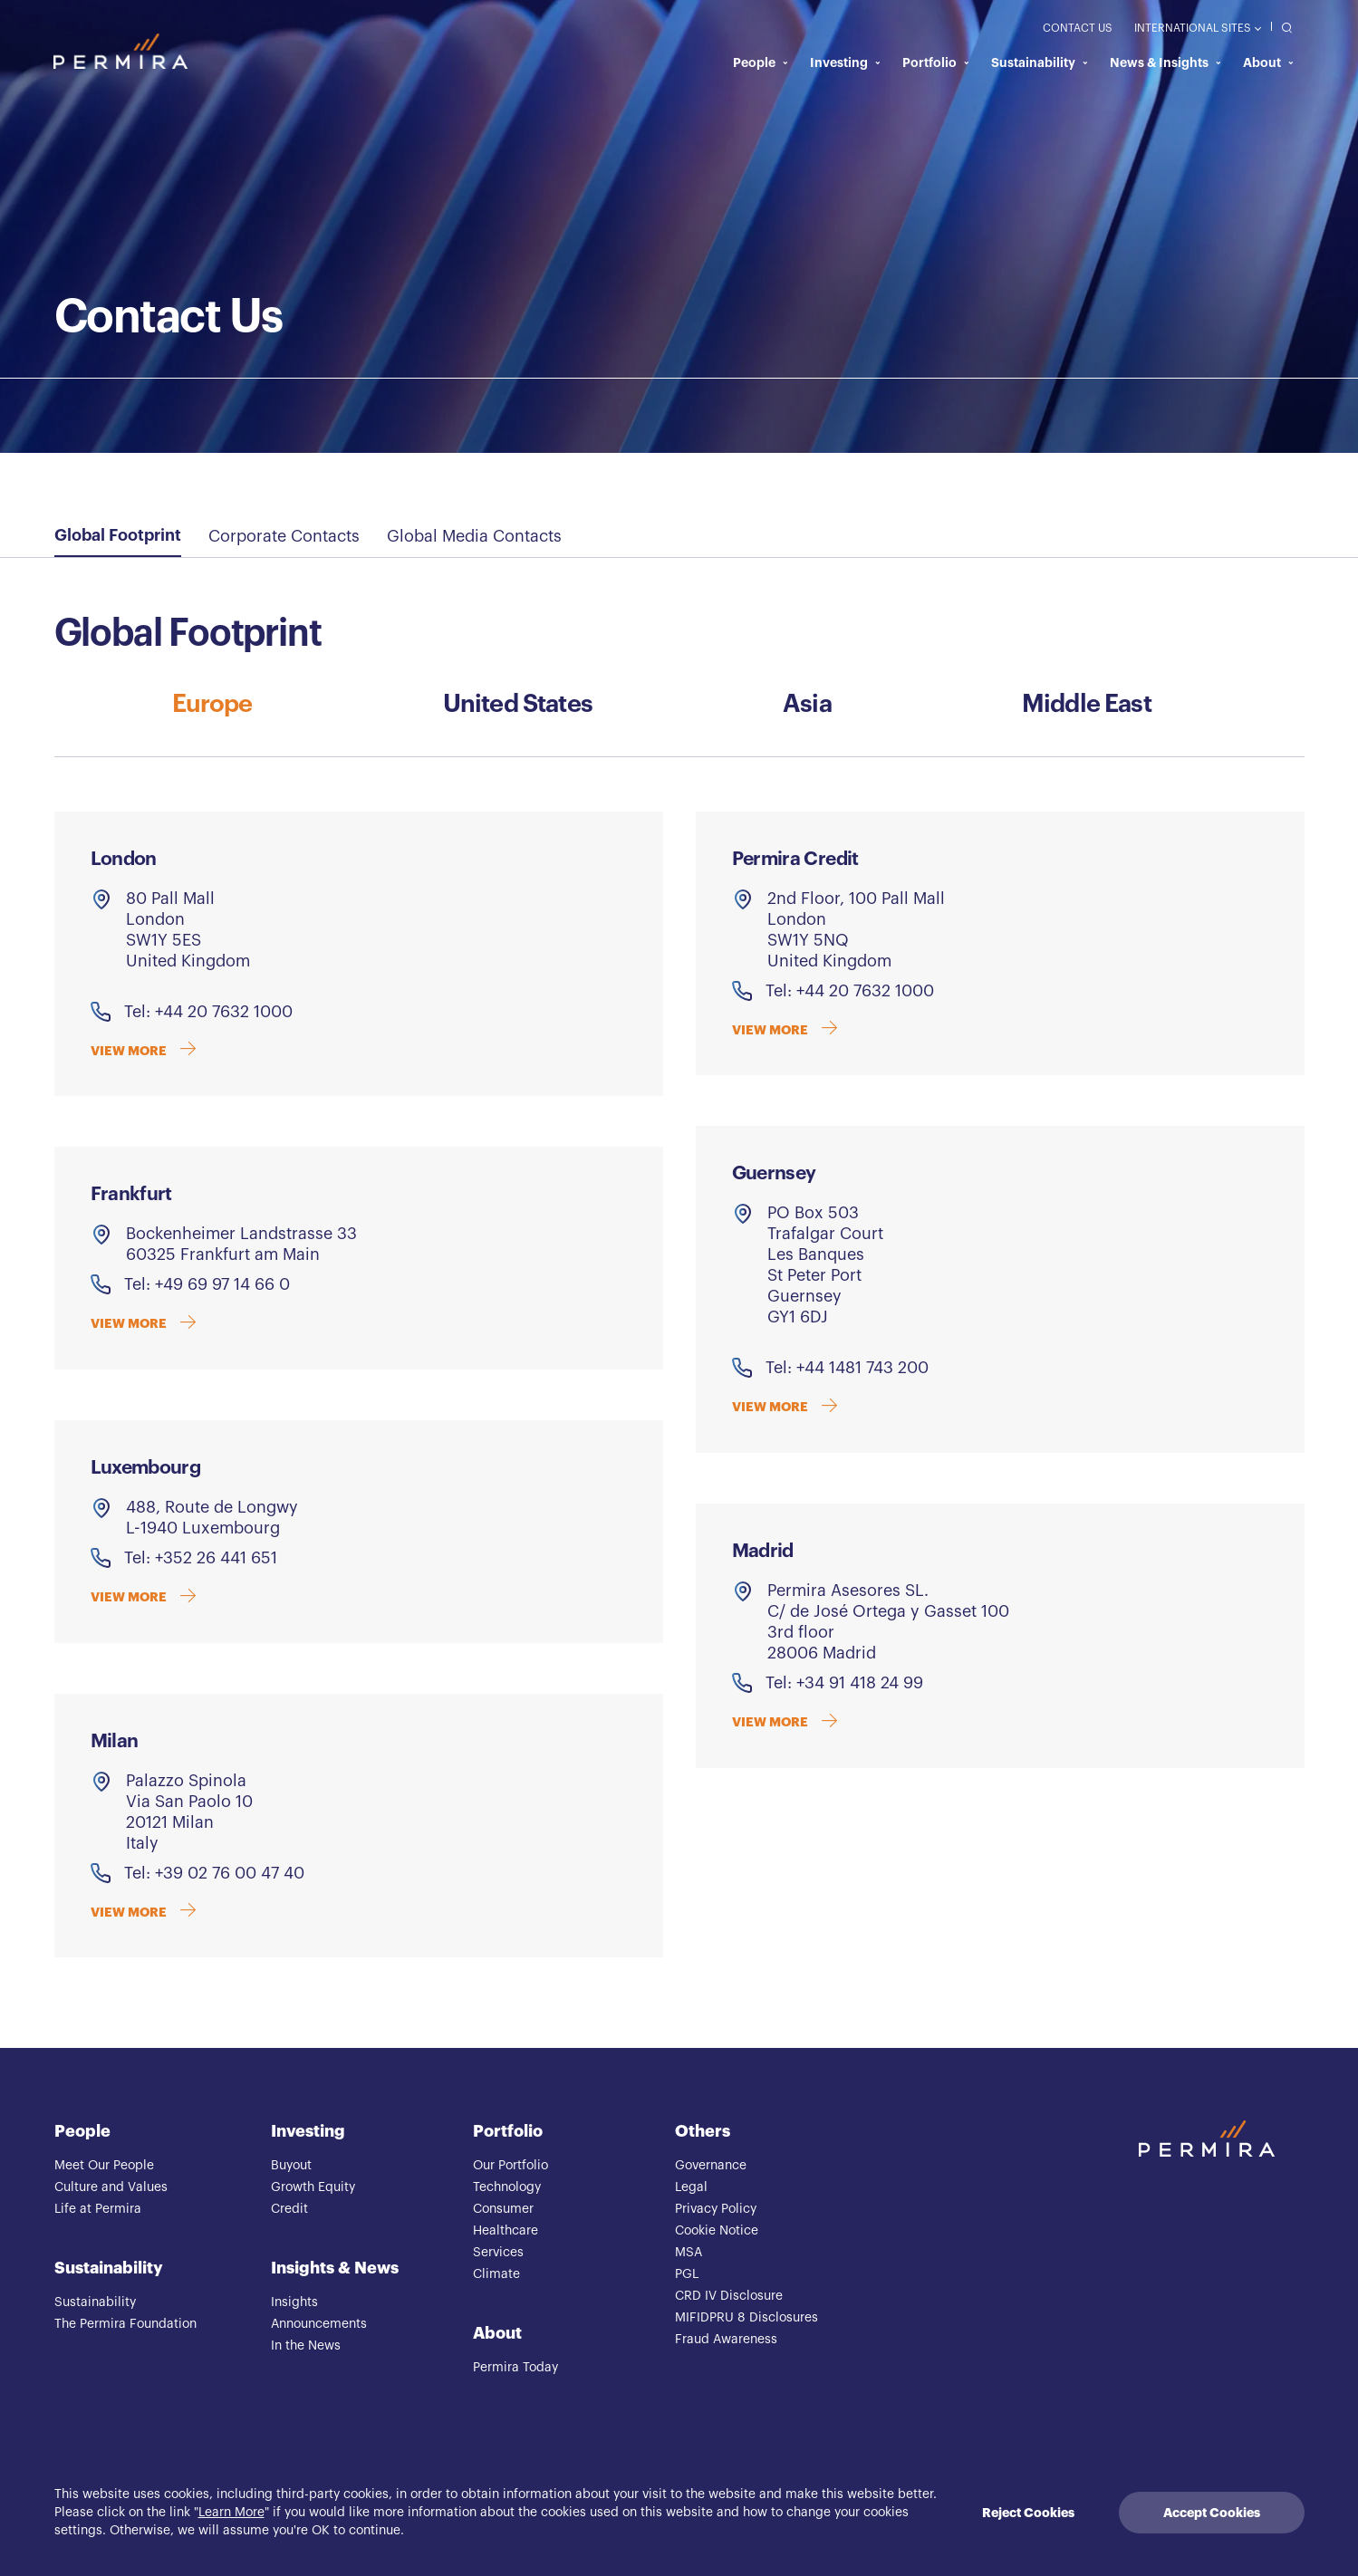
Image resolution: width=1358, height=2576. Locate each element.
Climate (496, 2275)
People (760, 63)
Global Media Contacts (474, 536)
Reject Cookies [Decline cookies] (1028, 2512)
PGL (686, 2275)
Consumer (503, 2210)
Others (702, 2132)
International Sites (1197, 29)
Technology (507, 2188)
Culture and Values (111, 2188)
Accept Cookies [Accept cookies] (1211, 2512)
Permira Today (515, 2368)
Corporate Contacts (284, 536)
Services (498, 2253)
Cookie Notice (716, 2231)
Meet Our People (104, 2166)
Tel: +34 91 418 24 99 (844, 1684)
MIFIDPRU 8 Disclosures (746, 2318)
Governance (710, 2166)
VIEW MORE (144, 1053)
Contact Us (1077, 29)
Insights (294, 2303)
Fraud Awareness (726, 2340)
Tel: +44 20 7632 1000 (208, 1012)
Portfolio (935, 63)
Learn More (231, 2512)
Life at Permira (97, 2210)
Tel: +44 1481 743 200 (847, 1368)
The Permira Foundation (125, 2325)
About (1268, 63)
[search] (1282, 28)
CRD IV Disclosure (729, 2297)
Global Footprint (117, 535)
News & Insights (1165, 63)
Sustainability (1039, 63)
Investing (845, 63)
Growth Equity (313, 2188)
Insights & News (335, 2269)
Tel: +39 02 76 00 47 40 (214, 1874)
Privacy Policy (715, 2210)
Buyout (291, 2166)
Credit (289, 2210)
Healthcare (505, 2231)
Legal (691, 2188)
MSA (688, 2253)
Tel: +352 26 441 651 (200, 1559)
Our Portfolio (510, 2166)
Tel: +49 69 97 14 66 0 (207, 1285)
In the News (306, 2347)
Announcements (319, 2325)
